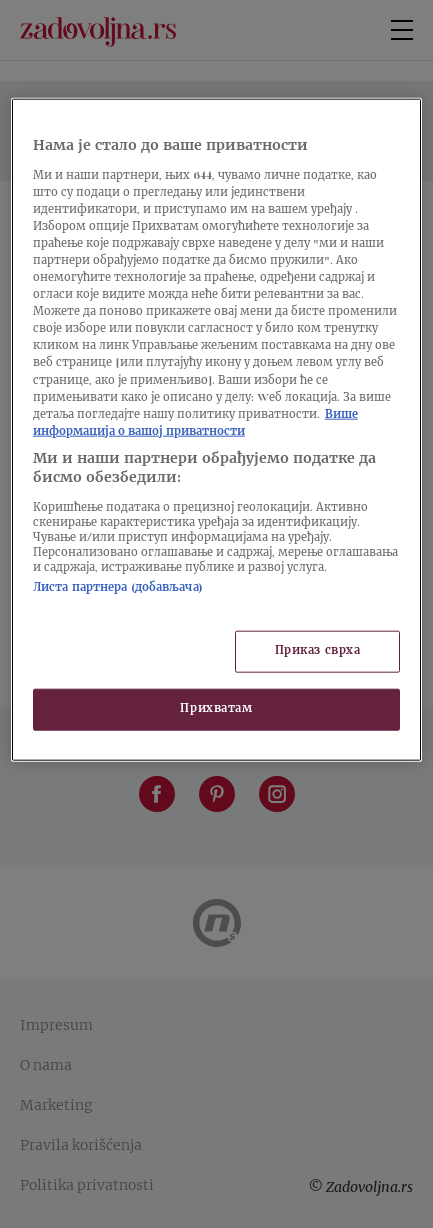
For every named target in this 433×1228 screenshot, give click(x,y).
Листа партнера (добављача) (118, 588)
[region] (216, 430)
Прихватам (216, 709)
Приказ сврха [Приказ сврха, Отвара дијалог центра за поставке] (318, 651)
